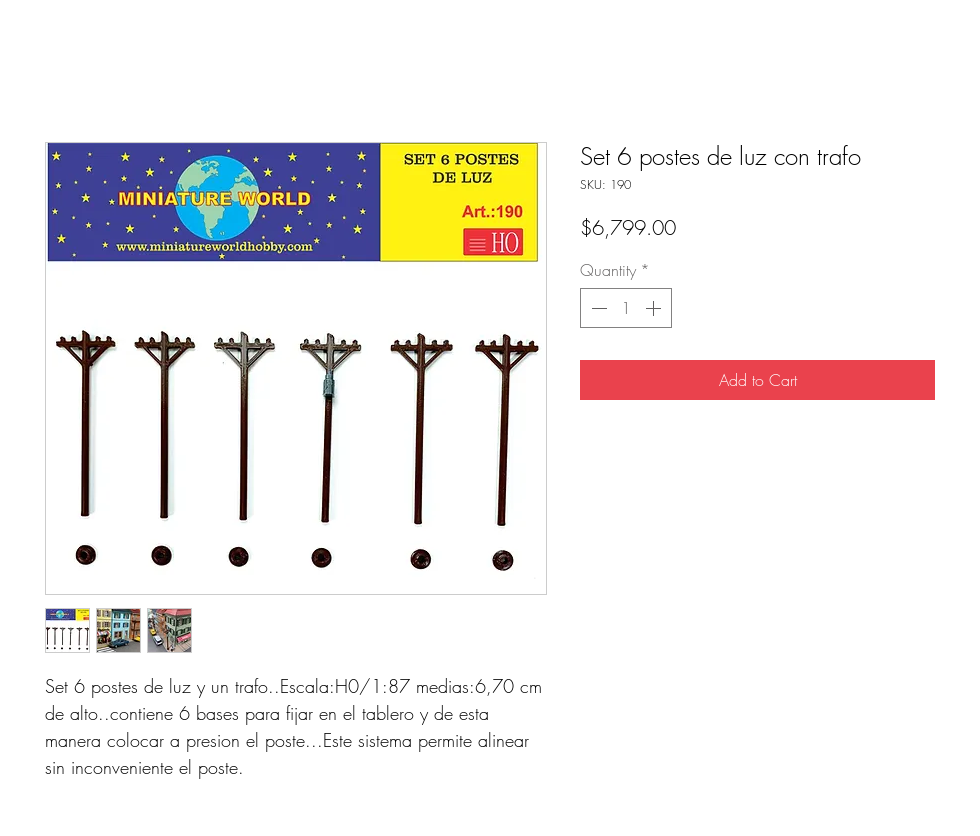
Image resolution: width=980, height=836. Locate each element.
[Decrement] (597, 308)
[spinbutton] (626, 308)
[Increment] (655, 308)
